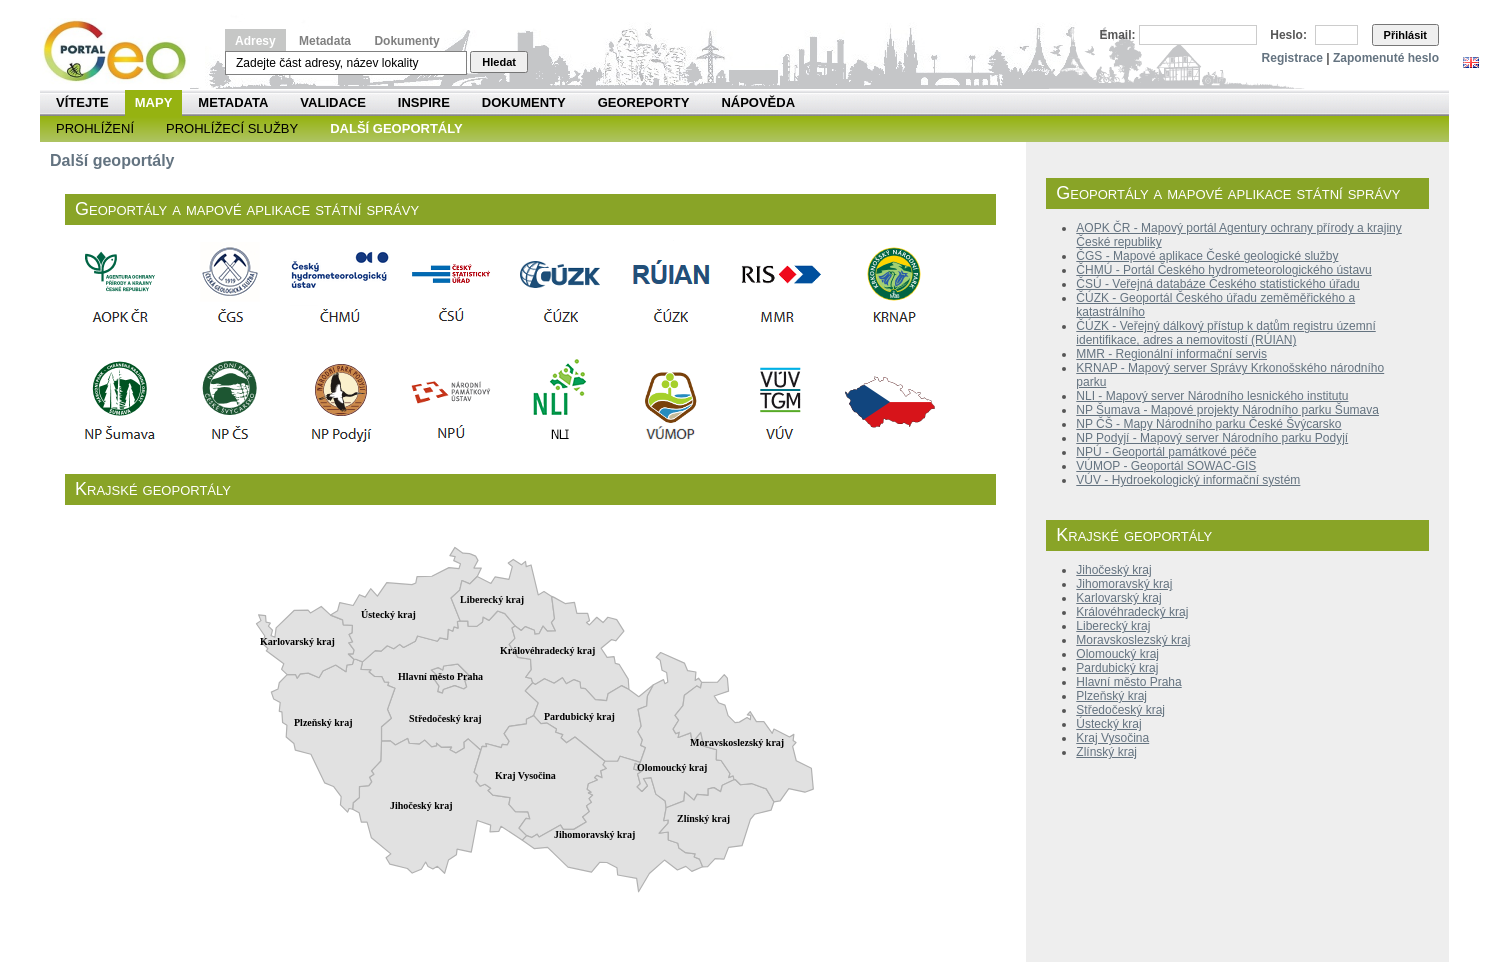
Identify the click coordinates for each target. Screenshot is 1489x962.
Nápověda (758, 102)
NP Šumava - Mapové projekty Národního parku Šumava (1227, 410)
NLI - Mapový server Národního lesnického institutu (1212, 396)
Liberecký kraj (1113, 626)
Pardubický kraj (1117, 668)
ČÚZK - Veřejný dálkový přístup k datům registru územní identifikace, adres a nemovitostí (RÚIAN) (1225, 333)
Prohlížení (95, 128)
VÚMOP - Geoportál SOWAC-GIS (1166, 466)
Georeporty (644, 102)
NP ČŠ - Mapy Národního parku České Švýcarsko (1208, 424)
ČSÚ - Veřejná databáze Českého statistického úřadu (1218, 284)
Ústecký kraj (1108, 724)
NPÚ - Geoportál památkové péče (1166, 452)
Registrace (1292, 58)
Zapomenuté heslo (1386, 58)
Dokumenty (406, 41)
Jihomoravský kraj (1124, 584)
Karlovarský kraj (1118, 598)
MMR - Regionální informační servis (1171, 354)
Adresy (255, 41)
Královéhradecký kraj (1132, 612)
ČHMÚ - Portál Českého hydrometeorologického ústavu (1223, 270)
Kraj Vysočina (1112, 738)
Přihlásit (1405, 35)
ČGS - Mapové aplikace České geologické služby (1207, 256)
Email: (1118, 35)
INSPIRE (424, 102)
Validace (332, 102)
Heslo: (1288, 35)
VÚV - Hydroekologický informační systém (1188, 480)
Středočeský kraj (1120, 710)
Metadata (325, 41)
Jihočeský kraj (1113, 570)
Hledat (499, 62)
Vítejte (82, 102)
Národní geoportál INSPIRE (122, 51)
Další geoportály (396, 128)
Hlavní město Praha (1128, 682)
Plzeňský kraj (1111, 696)
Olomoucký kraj (1117, 654)
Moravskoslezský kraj (1133, 640)
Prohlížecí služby (232, 128)
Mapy (154, 102)
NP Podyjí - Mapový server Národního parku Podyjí (1212, 438)
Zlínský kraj (1106, 752)
